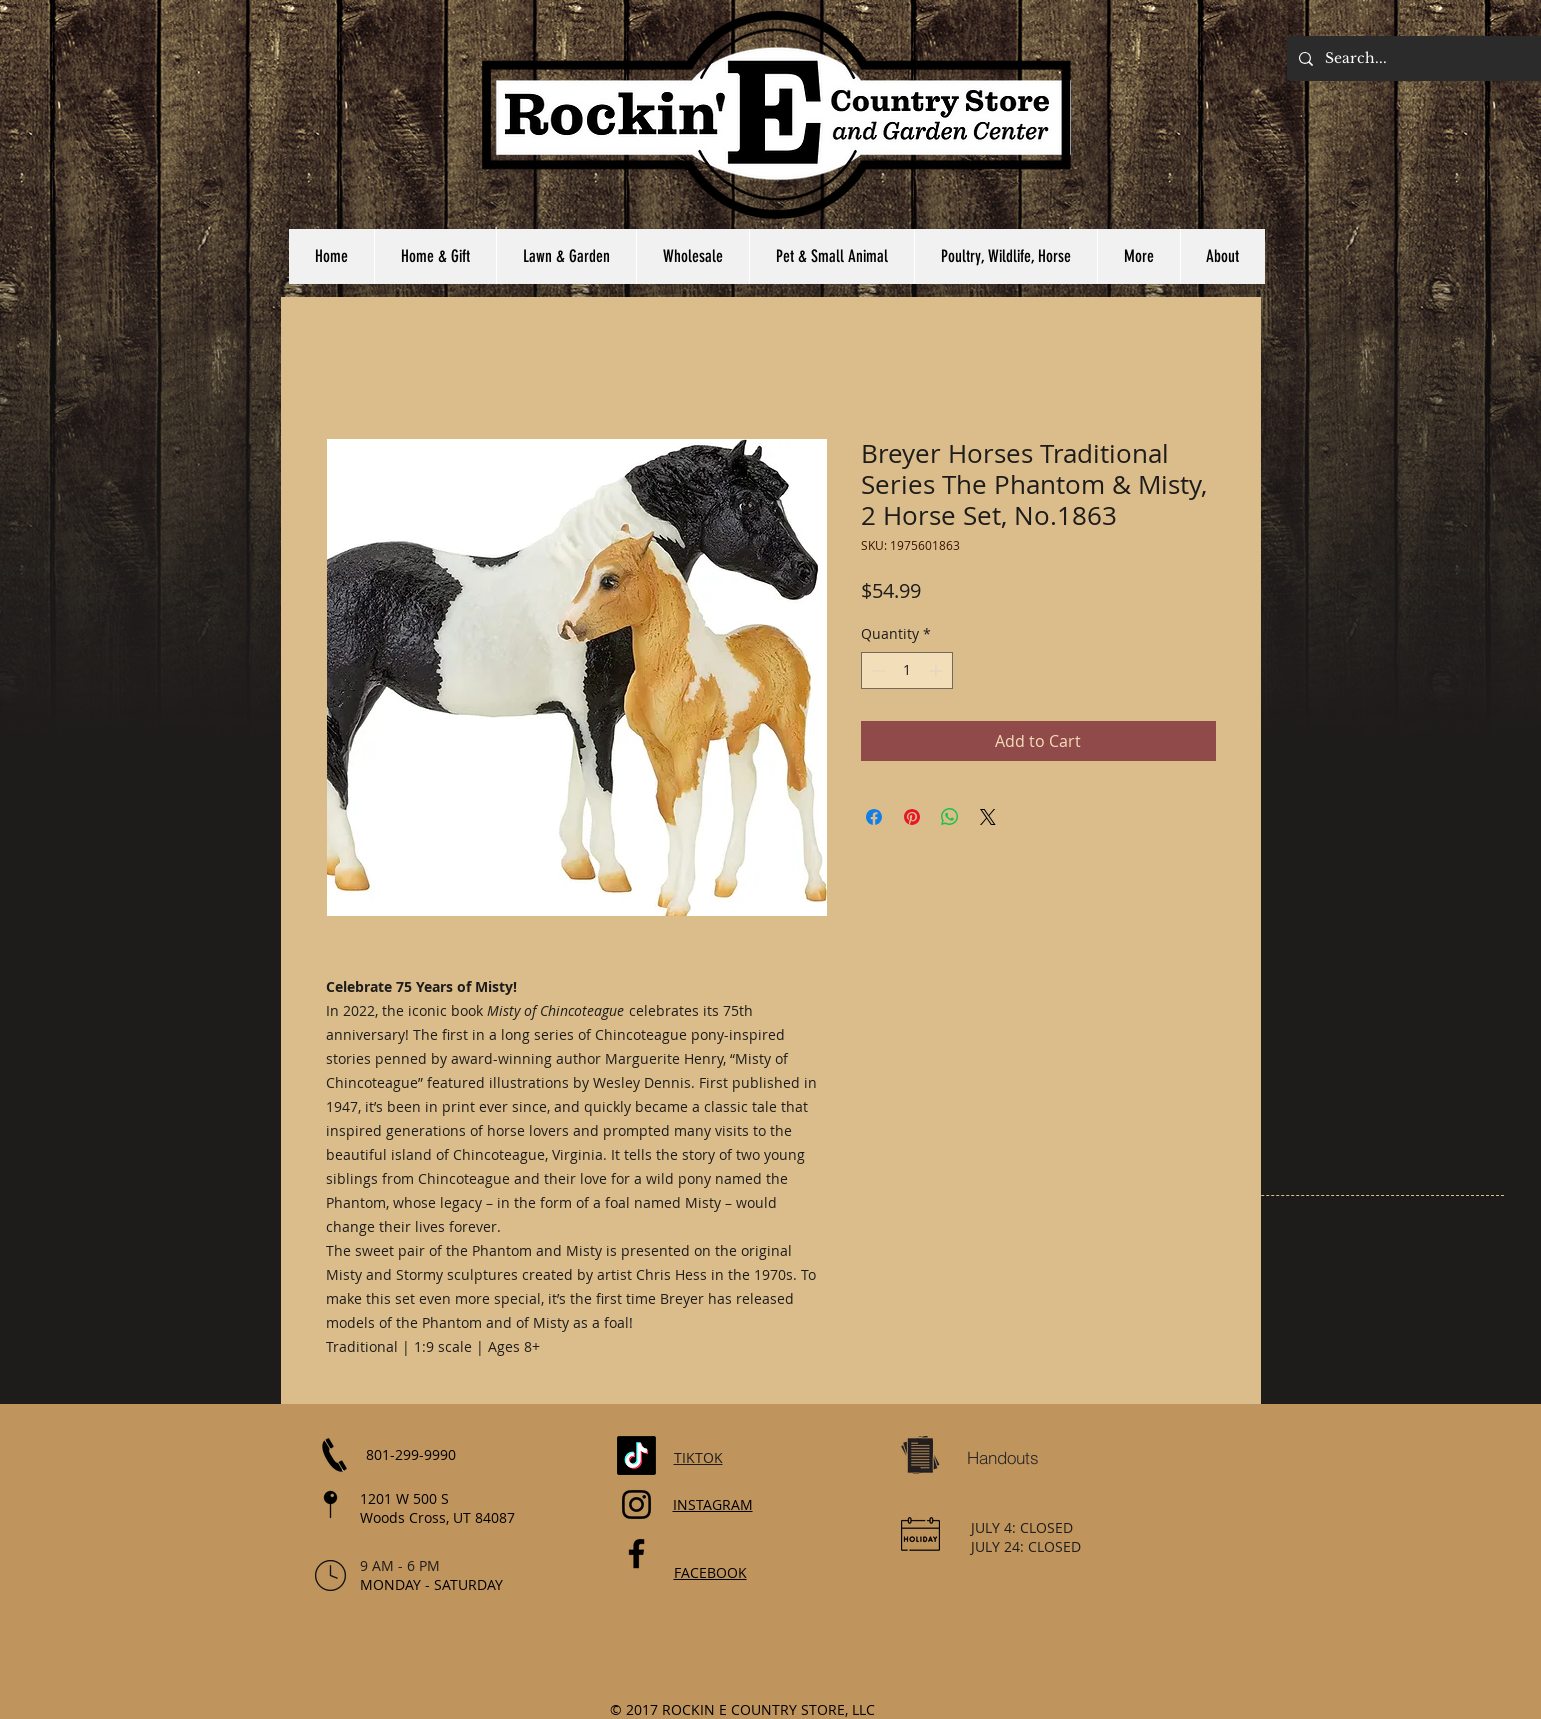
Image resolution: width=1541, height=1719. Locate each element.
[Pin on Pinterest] (912, 817)
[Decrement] (876, 670)
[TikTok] (636, 1455)
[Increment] (937, 670)
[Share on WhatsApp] (950, 817)
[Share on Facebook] (874, 817)
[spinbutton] (907, 670)
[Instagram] (636, 1504)
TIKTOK (698, 1457)
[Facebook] (636, 1553)
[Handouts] (1003, 1458)
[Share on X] (988, 817)
